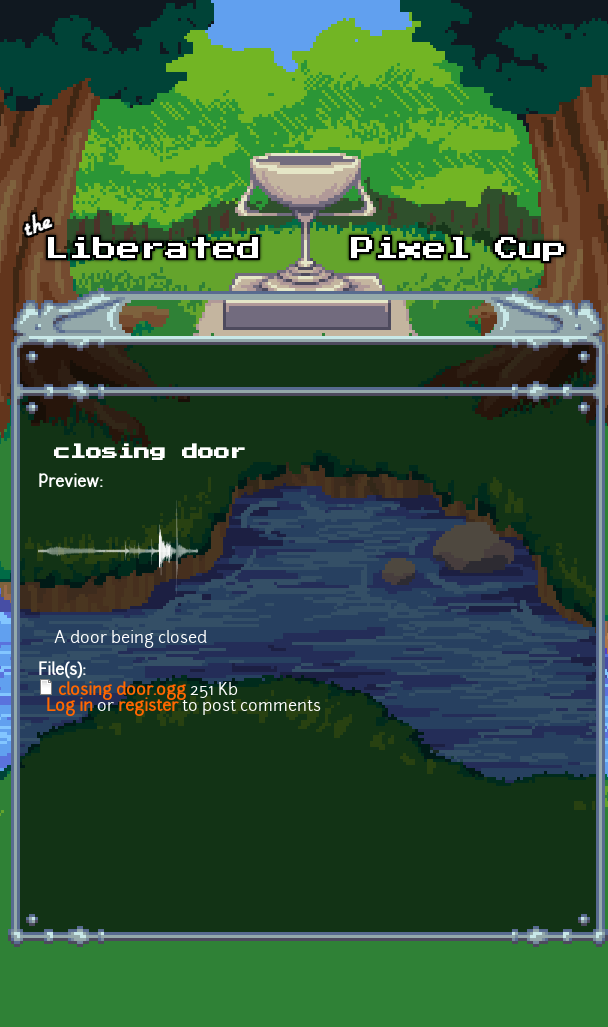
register (148, 707)
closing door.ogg (122, 691)
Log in (69, 707)
